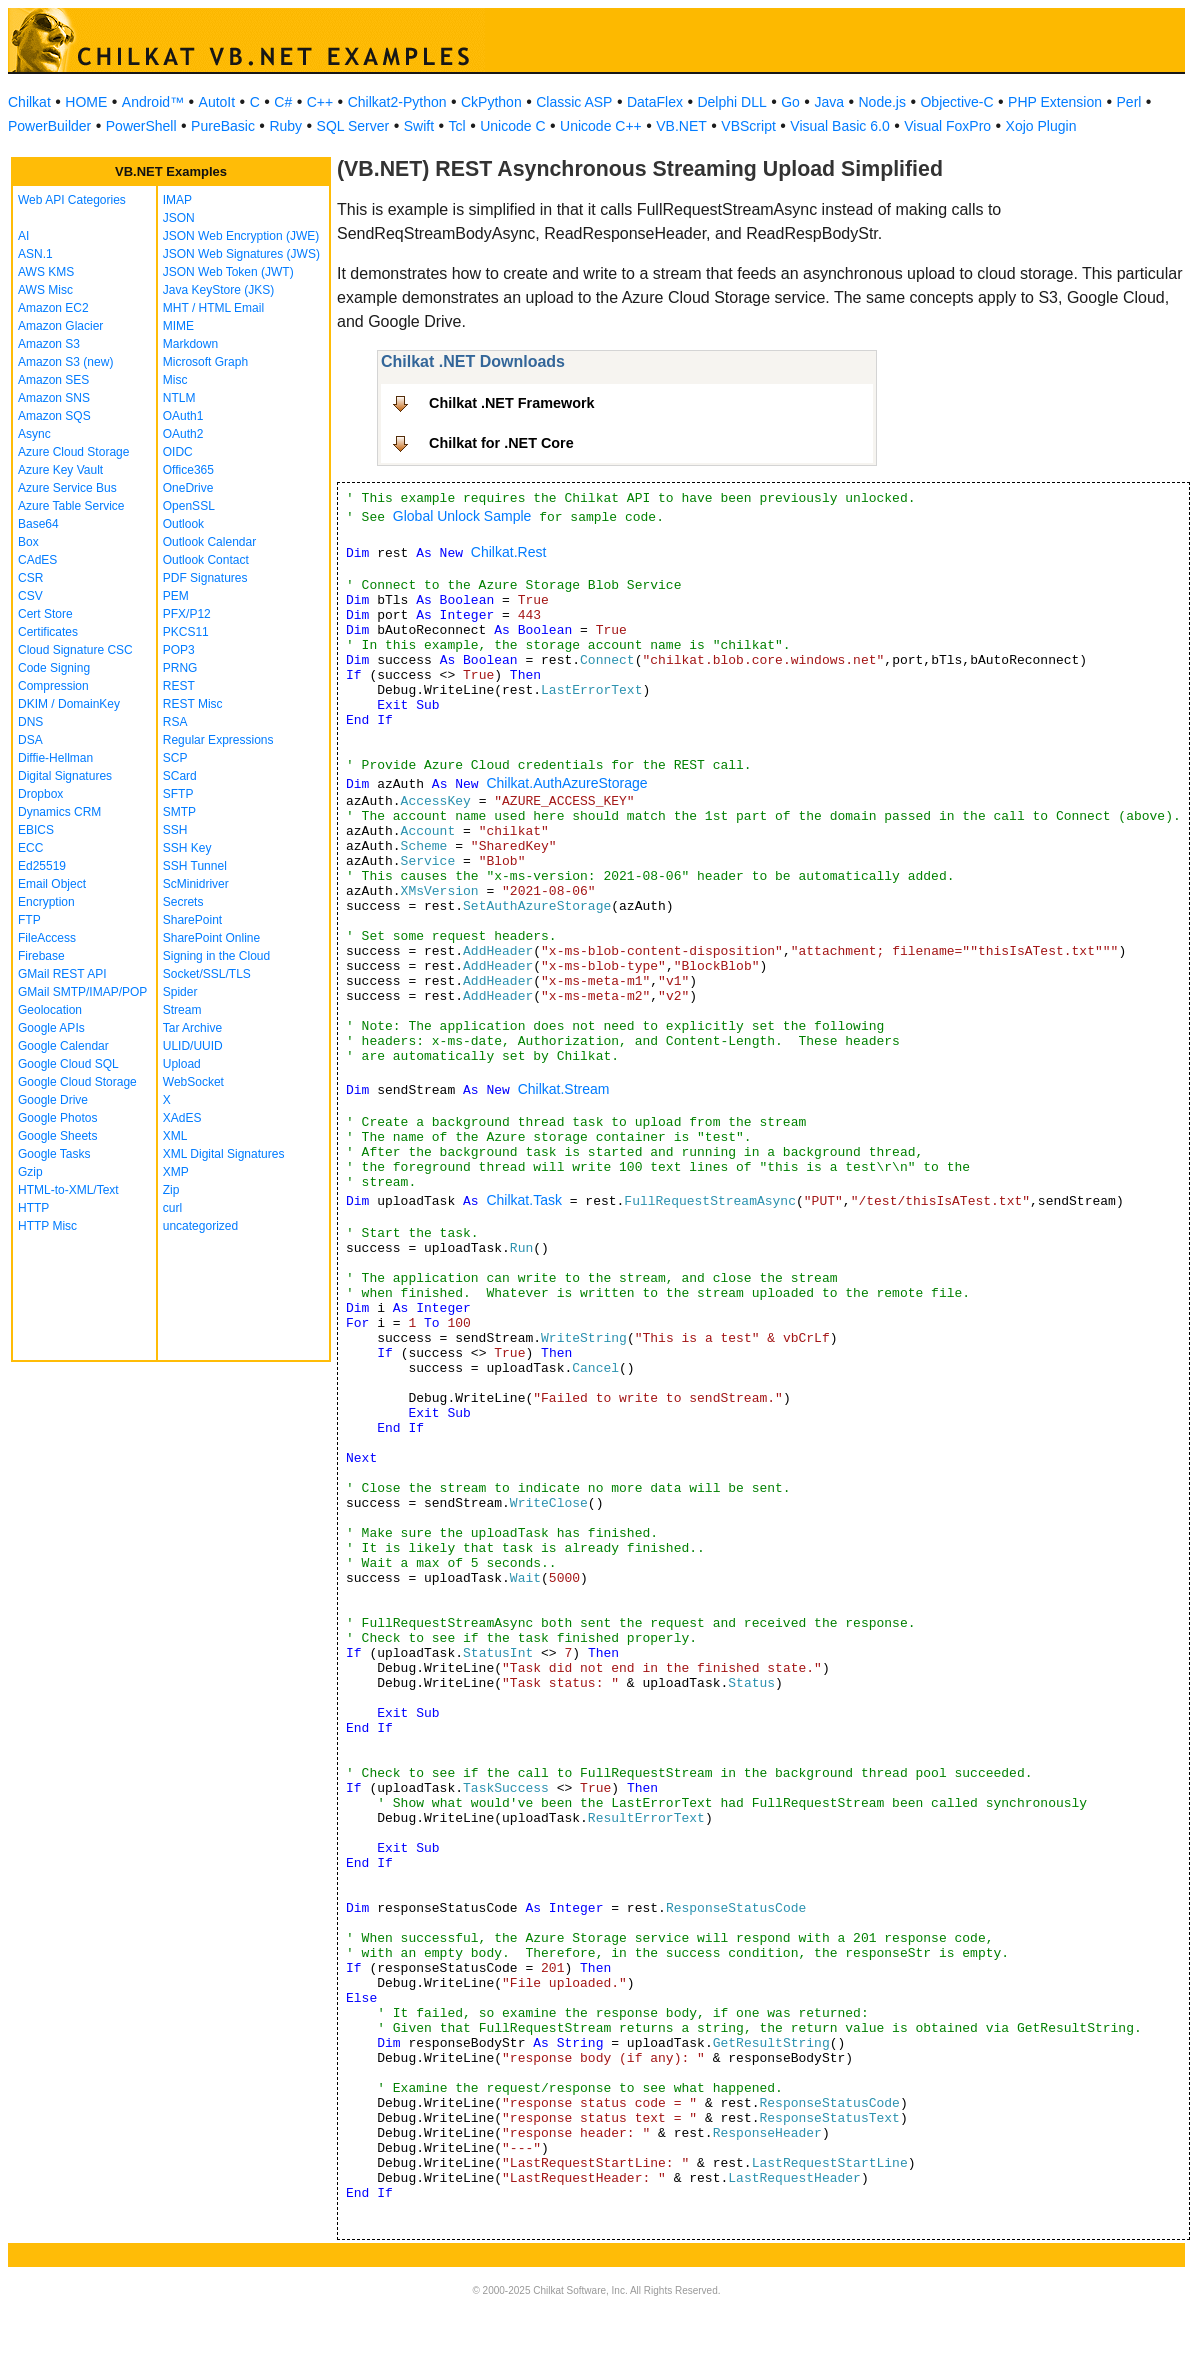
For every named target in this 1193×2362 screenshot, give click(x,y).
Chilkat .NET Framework (512, 403)
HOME (86, 102)
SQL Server (353, 126)
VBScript (748, 126)
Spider (180, 992)
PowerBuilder (49, 126)
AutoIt (217, 102)
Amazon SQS (54, 416)
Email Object (52, 884)
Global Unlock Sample (462, 516)
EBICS (36, 830)
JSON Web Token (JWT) (228, 272)
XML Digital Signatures (224, 1154)
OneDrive (188, 488)
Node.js (882, 102)
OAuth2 (183, 434)
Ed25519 (42, 866)
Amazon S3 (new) (65, 362)
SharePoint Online (211, 938)
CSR (30, 578)
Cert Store (45, 614)
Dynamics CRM (59, 812)
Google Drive (53, 1100)
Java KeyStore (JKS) (218, 290)
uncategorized (200, 1226)
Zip (171, 1190)
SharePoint (192, 920)
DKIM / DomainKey (69, 704)
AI (23, 236)
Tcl (457, 126)
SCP (175, 758)
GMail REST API (62, 974)
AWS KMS (46, 272)
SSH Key (187, 848)
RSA (175, 722)
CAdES (37, 560)
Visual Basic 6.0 (839, 126)
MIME (178, 326)
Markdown (190, 344)
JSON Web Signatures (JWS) (241, 254)
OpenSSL (189, 506)
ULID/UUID (193, 1046)
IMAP (177, 200)
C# (283, 102)
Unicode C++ (601, 126)
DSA (30, 740)
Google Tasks (54, 1154)
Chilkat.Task (523, 1200)
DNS (30, 722)
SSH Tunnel (195, 866)
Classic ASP (574, 102)
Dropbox (40, 794)
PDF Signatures (205, 578)
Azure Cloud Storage (73, 452)
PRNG (180, 668)
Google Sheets (57, 1136)
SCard (180, 776)
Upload (182, 1064)
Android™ (153, 102)
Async (34, 434)
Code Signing (54, 668)
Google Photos (57, 1118)
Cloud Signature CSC (75, 650)
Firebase (41, 956)
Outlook (183, 524)
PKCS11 (186, 632)
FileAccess (47, 938)
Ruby (285, 126)
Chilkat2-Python (397, 102)
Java (829, 102)
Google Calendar (63, 1046)
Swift (419, 126)
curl (172, 1208)
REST (179, 686)
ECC (30, 848)
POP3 (179, 650)
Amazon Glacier (60, 326)
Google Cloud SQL (68, 1064)
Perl (1129, 102)
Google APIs (51, 1028)
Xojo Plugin (1041, 126)
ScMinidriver (196, 884)
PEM (176, 596)
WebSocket (193, 1082)
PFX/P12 (187, 614)
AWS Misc (45, 290)
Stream (182, 1010)
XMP (176, 1172)
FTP (29, 920)
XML (175, 1136)
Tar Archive (192, 1028)
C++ (320, 102)
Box (28, 542)
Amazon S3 (49, 344)
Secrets (183, 902)
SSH (175, 830)
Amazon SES (53, 380)
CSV (30, 596)
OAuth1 (183, 416)
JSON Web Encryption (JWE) (241, 236)
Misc (175, 380)
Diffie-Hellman (55, 758)
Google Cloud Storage (77, 1082)
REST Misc (193, 704)
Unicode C (512, 126)
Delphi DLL (731, 102)
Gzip (30, 1172)
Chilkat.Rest (508, 552)
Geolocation (50, 1010)
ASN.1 (35, 254)
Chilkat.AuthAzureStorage (566, 783)
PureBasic (223, 126)
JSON (179, 218)
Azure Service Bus (67, 488)
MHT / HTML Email (213, 308)
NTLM (179, 398)
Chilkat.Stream (564, 1089)
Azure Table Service (71, 506)
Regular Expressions (218, 740)
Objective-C (956, 102)
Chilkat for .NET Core (501, 443)
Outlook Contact (206, 560)
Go (790, 102)
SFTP (178, 794)
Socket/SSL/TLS (207, 974)
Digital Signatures (65, 776)
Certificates (48, 632)
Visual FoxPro (947, 126)
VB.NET (681, 126)
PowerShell (141, 126)
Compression (53, 686)
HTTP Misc (47, 1226)
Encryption (46, 902)
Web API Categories (72, 200)
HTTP (33, 1208)
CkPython (491, 102)
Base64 (38, 524)
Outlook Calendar (209, 542)
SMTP (179, 812)
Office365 (188, 470)
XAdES (182, 1118)
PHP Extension (1055, 102)
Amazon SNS (54, 398)
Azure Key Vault (60, 470)
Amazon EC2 (53, 308)
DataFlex (655, 102)
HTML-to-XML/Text (68, 1190)
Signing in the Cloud (216, 956)
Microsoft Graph (205, 362)
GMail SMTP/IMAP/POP (82, 992)
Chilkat (29, 102)
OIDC (178, 452)
